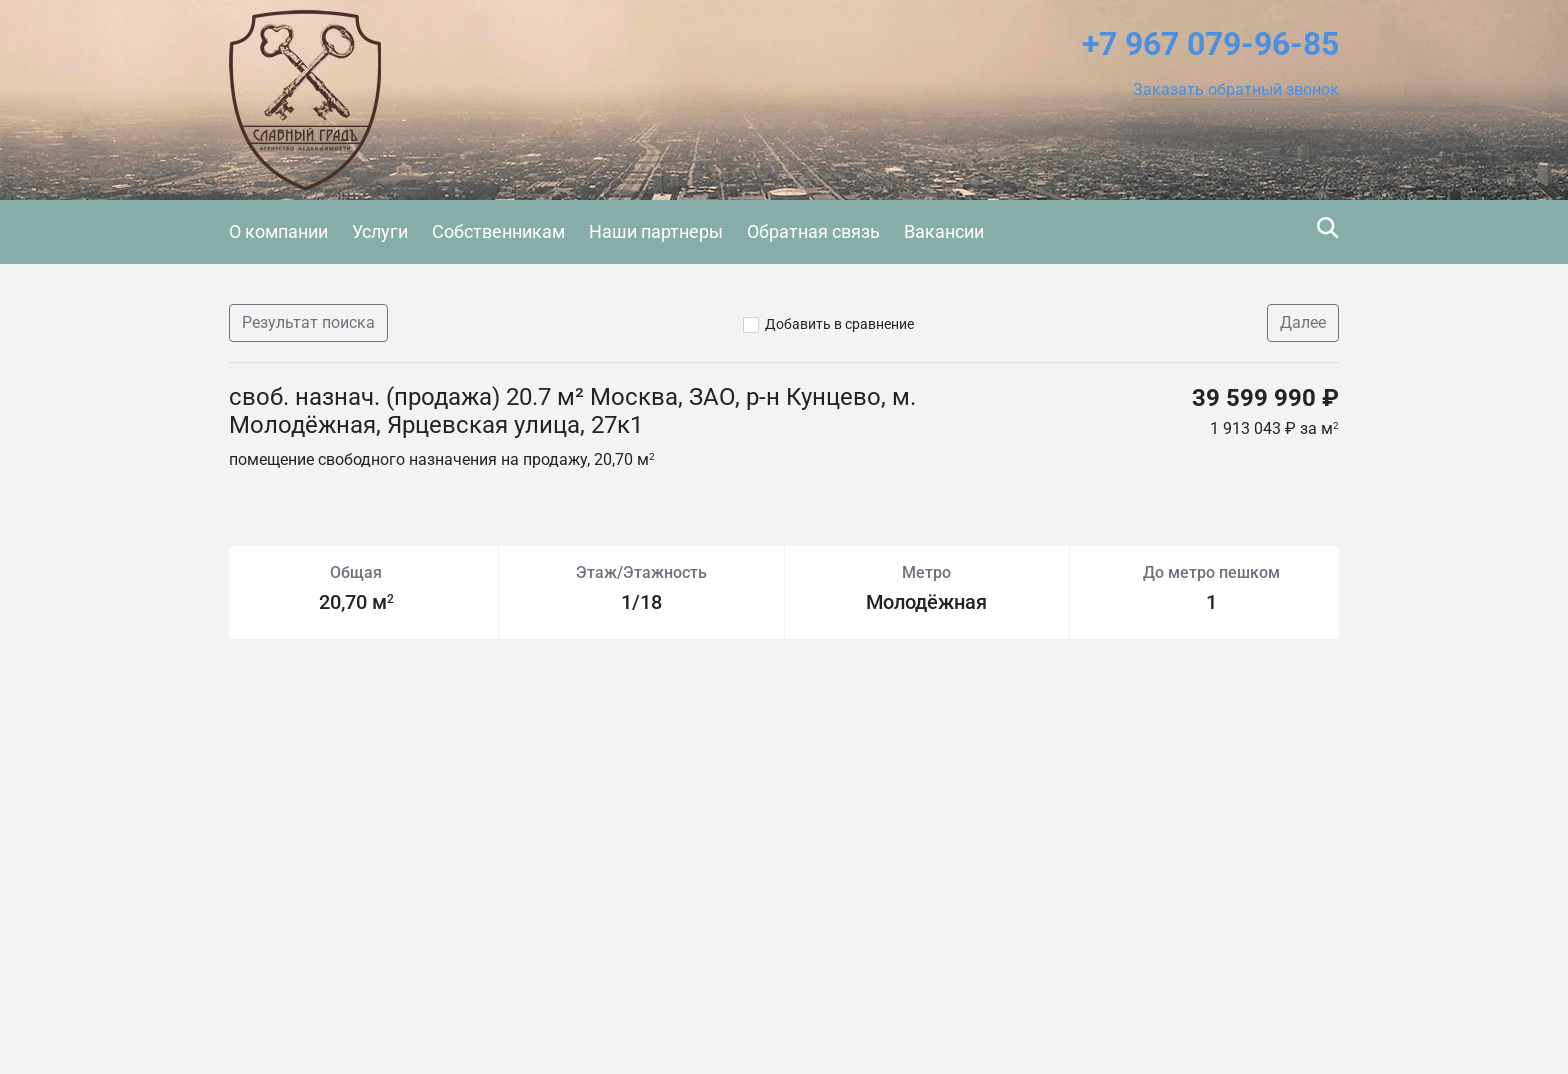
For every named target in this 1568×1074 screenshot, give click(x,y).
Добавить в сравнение (839, 324)
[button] (1236, 90)
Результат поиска (308, 322)
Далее (1303, 322)
